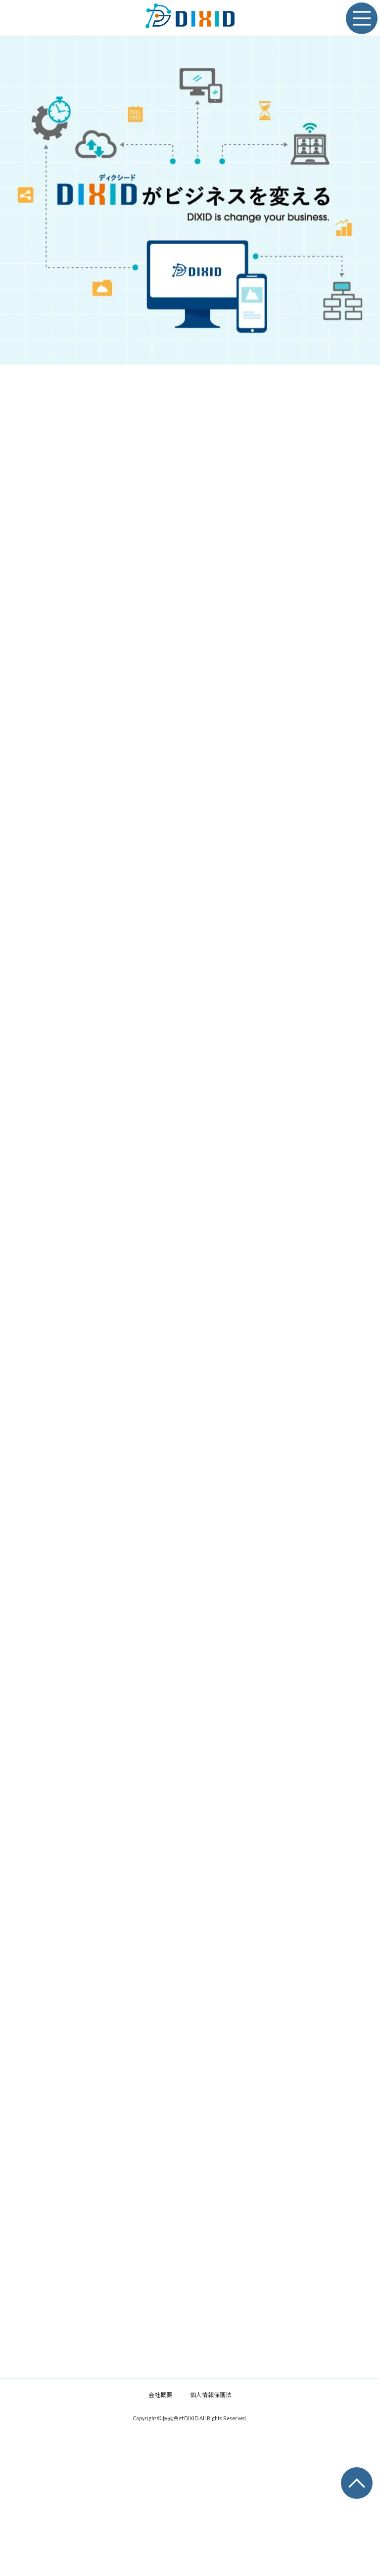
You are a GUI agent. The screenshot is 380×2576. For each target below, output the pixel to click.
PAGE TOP (350, 2475)
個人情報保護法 (211, 2409)
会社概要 (160, 2409)
